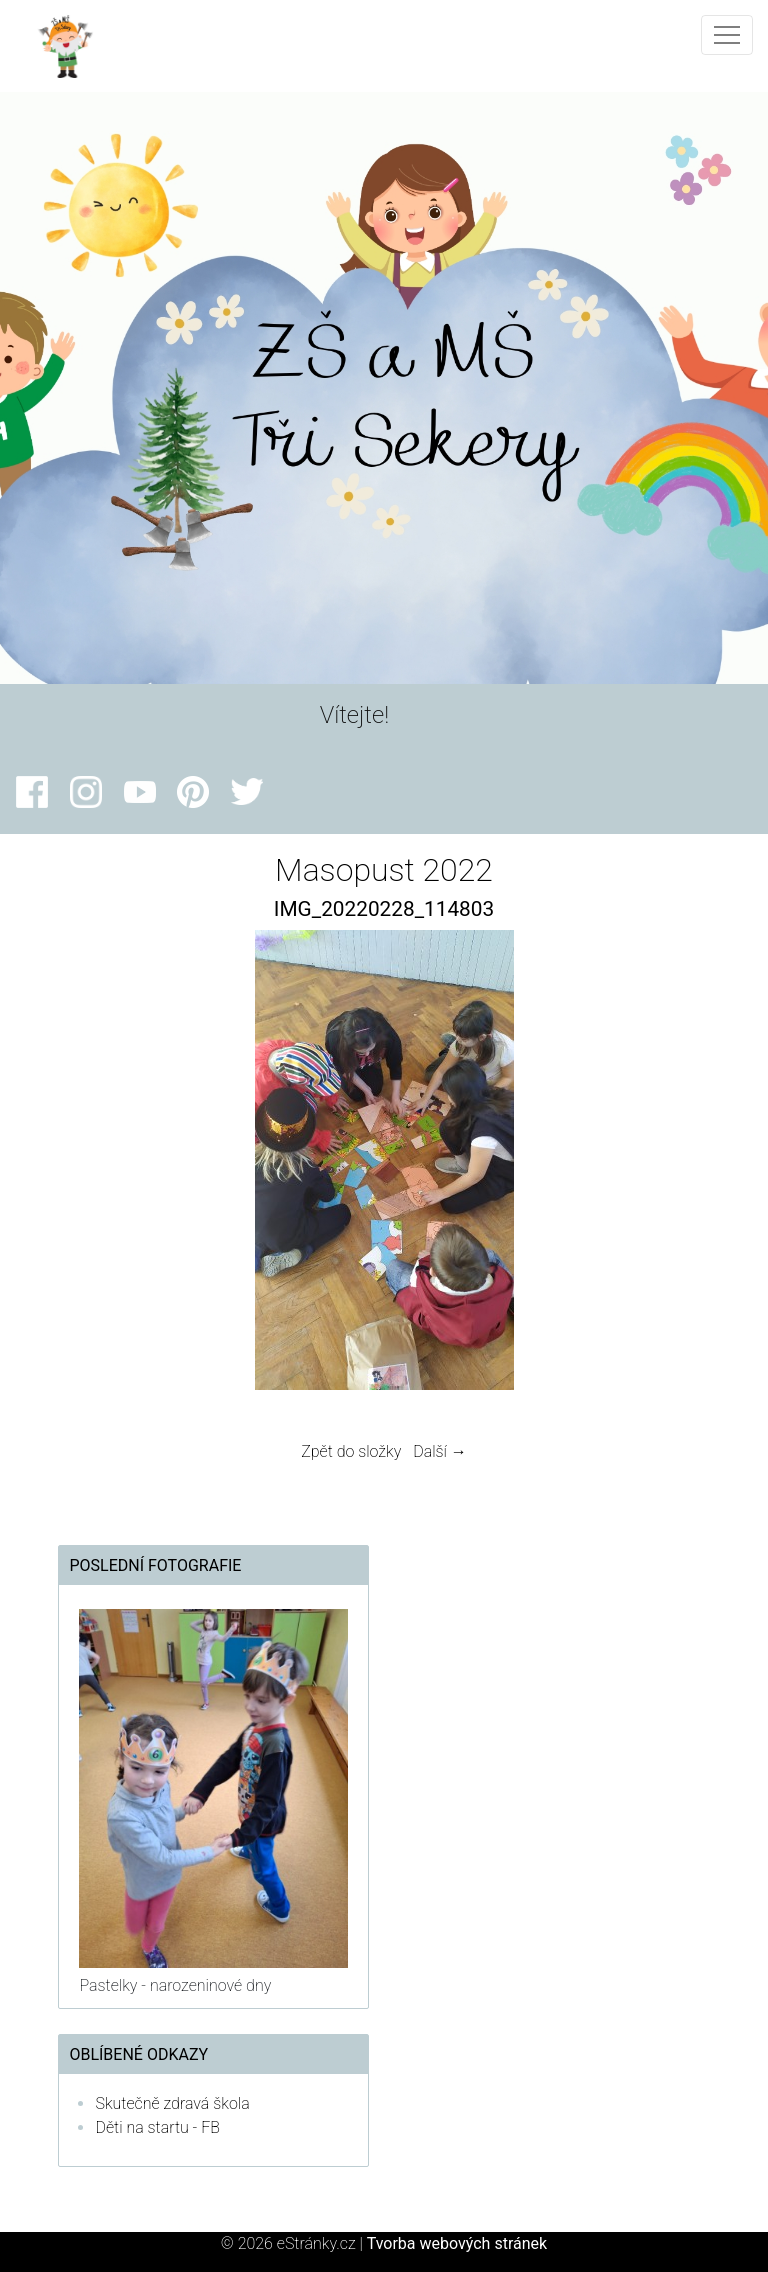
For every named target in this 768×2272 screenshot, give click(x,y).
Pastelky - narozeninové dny (175, 1985)
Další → (440, 1451)
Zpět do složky (351, 1451)
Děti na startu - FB (157, 2127)
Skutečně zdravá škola (172, 2103)
